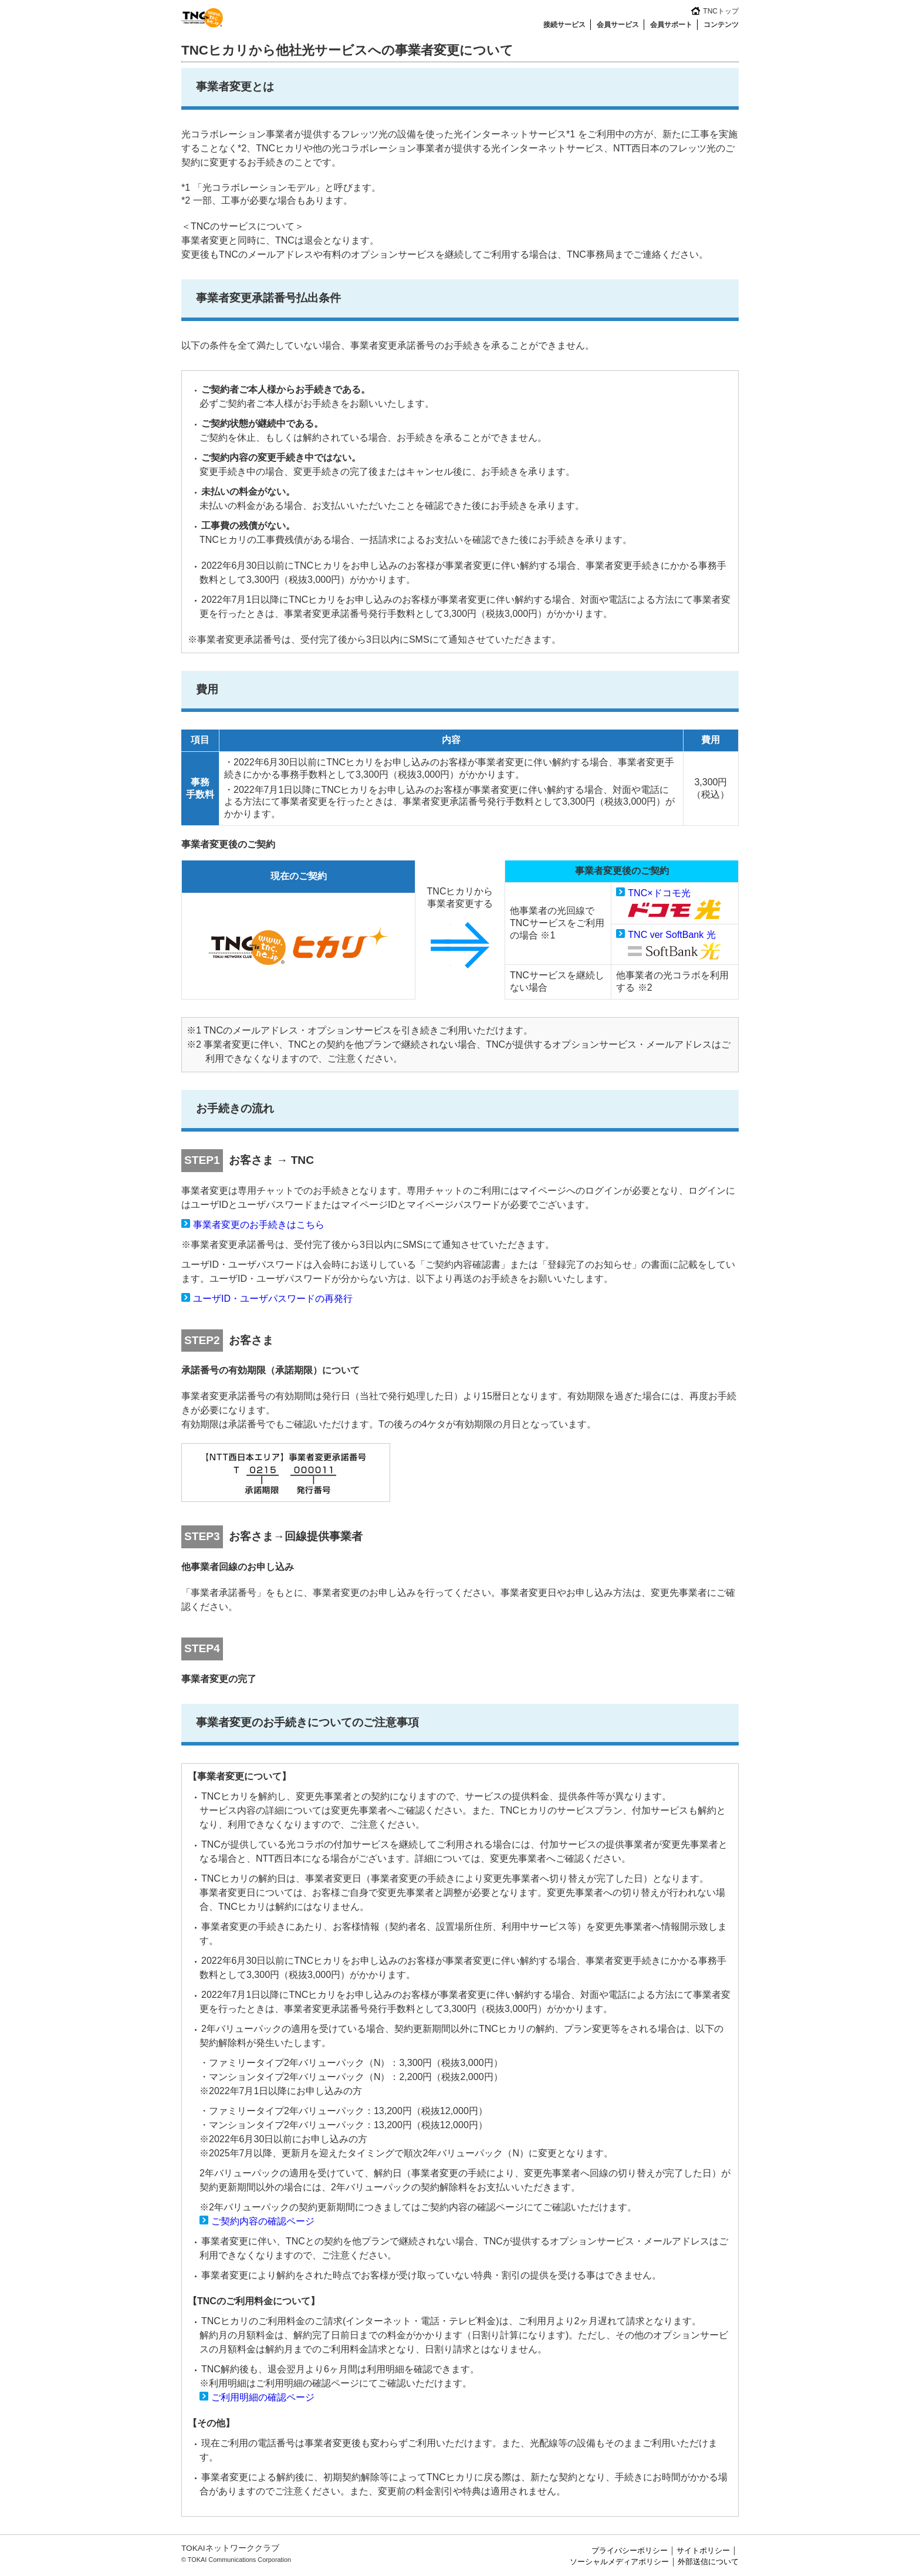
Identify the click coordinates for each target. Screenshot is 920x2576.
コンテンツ (721, 25)
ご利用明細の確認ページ (262, 2397)
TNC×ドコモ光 (659, 893)
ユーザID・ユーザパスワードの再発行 (273, 1299)
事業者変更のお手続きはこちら (258, 1225)
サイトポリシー (703, 2550)
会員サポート (671, 25)
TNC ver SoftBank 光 (671, 935)
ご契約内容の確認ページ (262, 2221)
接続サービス (564, 25)
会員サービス (618, 25)
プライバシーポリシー (629, 2550)
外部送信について (708, 2561)
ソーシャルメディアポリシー (619, 2561)
